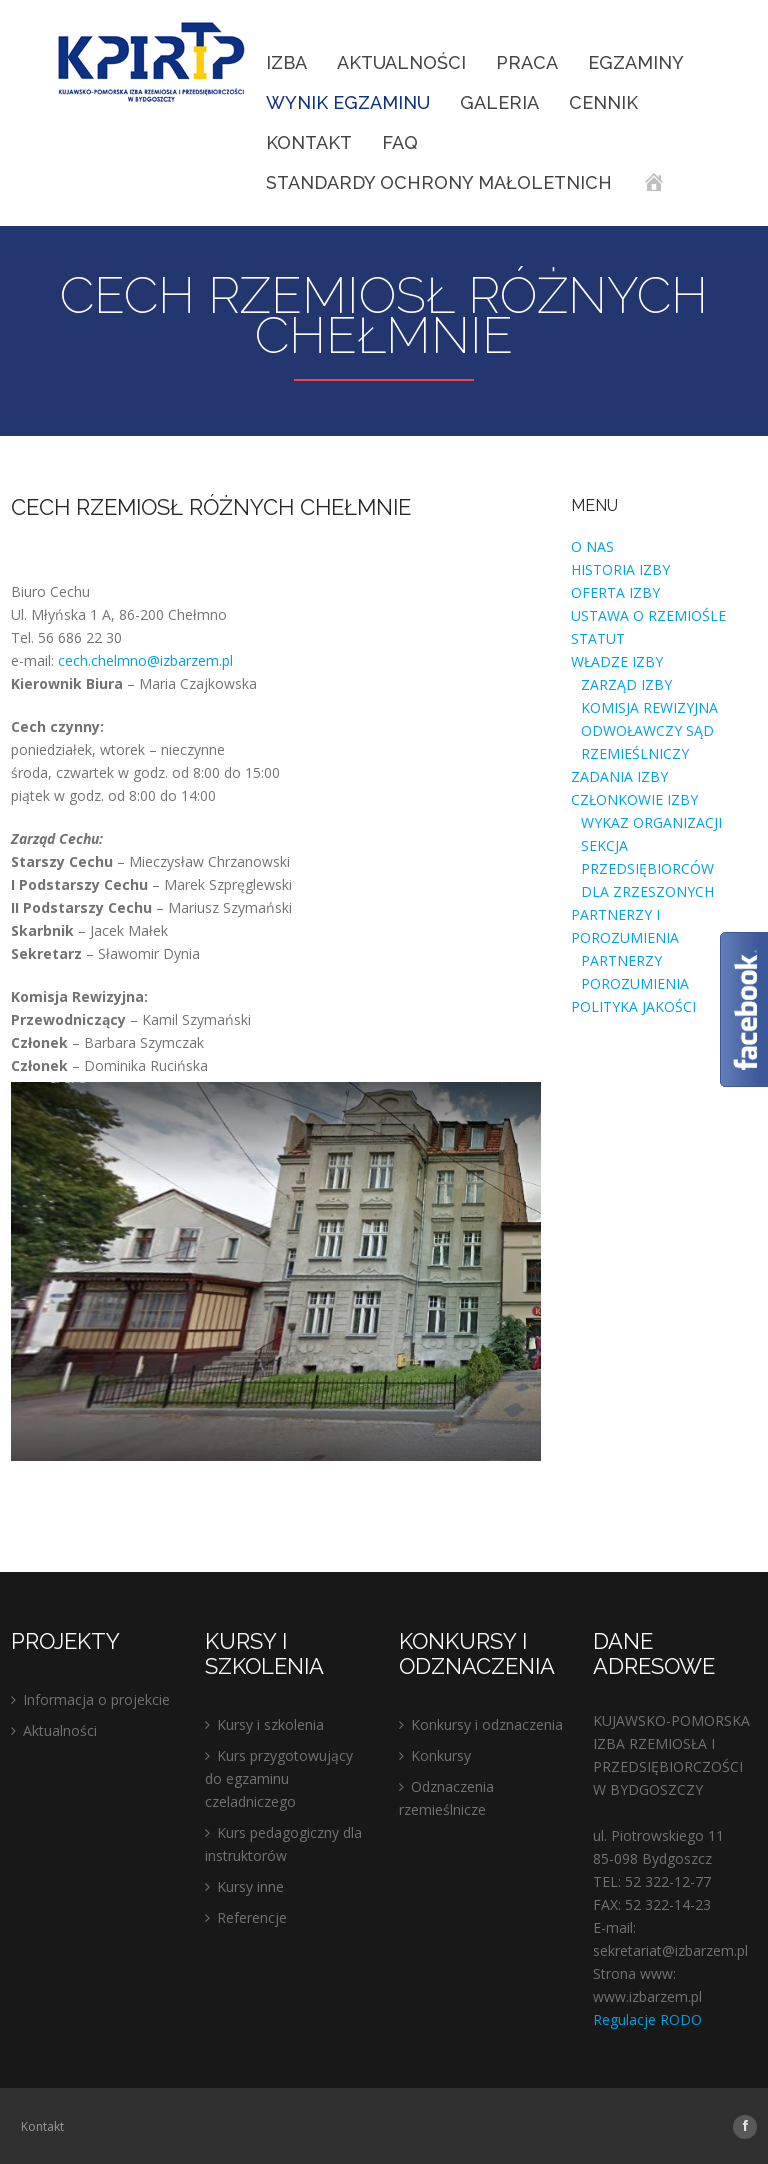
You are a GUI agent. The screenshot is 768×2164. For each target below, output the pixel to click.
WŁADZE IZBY (617, 661)
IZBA (286, 62)
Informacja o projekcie (96, 1699)
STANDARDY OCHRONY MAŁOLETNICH (439, 182)
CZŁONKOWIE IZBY (634, 799)
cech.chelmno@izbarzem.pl (145, 660)
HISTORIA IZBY (620, 569)
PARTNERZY (621, 960)
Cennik (603, 102)
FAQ (400, 142)
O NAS (592, 546)
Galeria (499, 102)
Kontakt (309, 142)
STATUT (598, 638)
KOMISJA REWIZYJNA (649, 707)
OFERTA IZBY (615, 592)
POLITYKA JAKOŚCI (633, 1006)
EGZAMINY (636, 62)
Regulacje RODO (647, 2019)
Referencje (252, 1917)
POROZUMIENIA (635, 983)
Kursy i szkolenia (270, 1724)
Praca (527, 62)
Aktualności (401, 62)
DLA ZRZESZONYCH (647, 891)
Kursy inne (250, 1886)
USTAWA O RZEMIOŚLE (648, 615)
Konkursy (441, 1755)
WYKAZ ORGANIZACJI (651, 822)
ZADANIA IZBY (619, 776)
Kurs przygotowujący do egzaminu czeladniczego (279, 1778)
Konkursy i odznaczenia (487, 1724)
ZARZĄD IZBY (626, 684)
